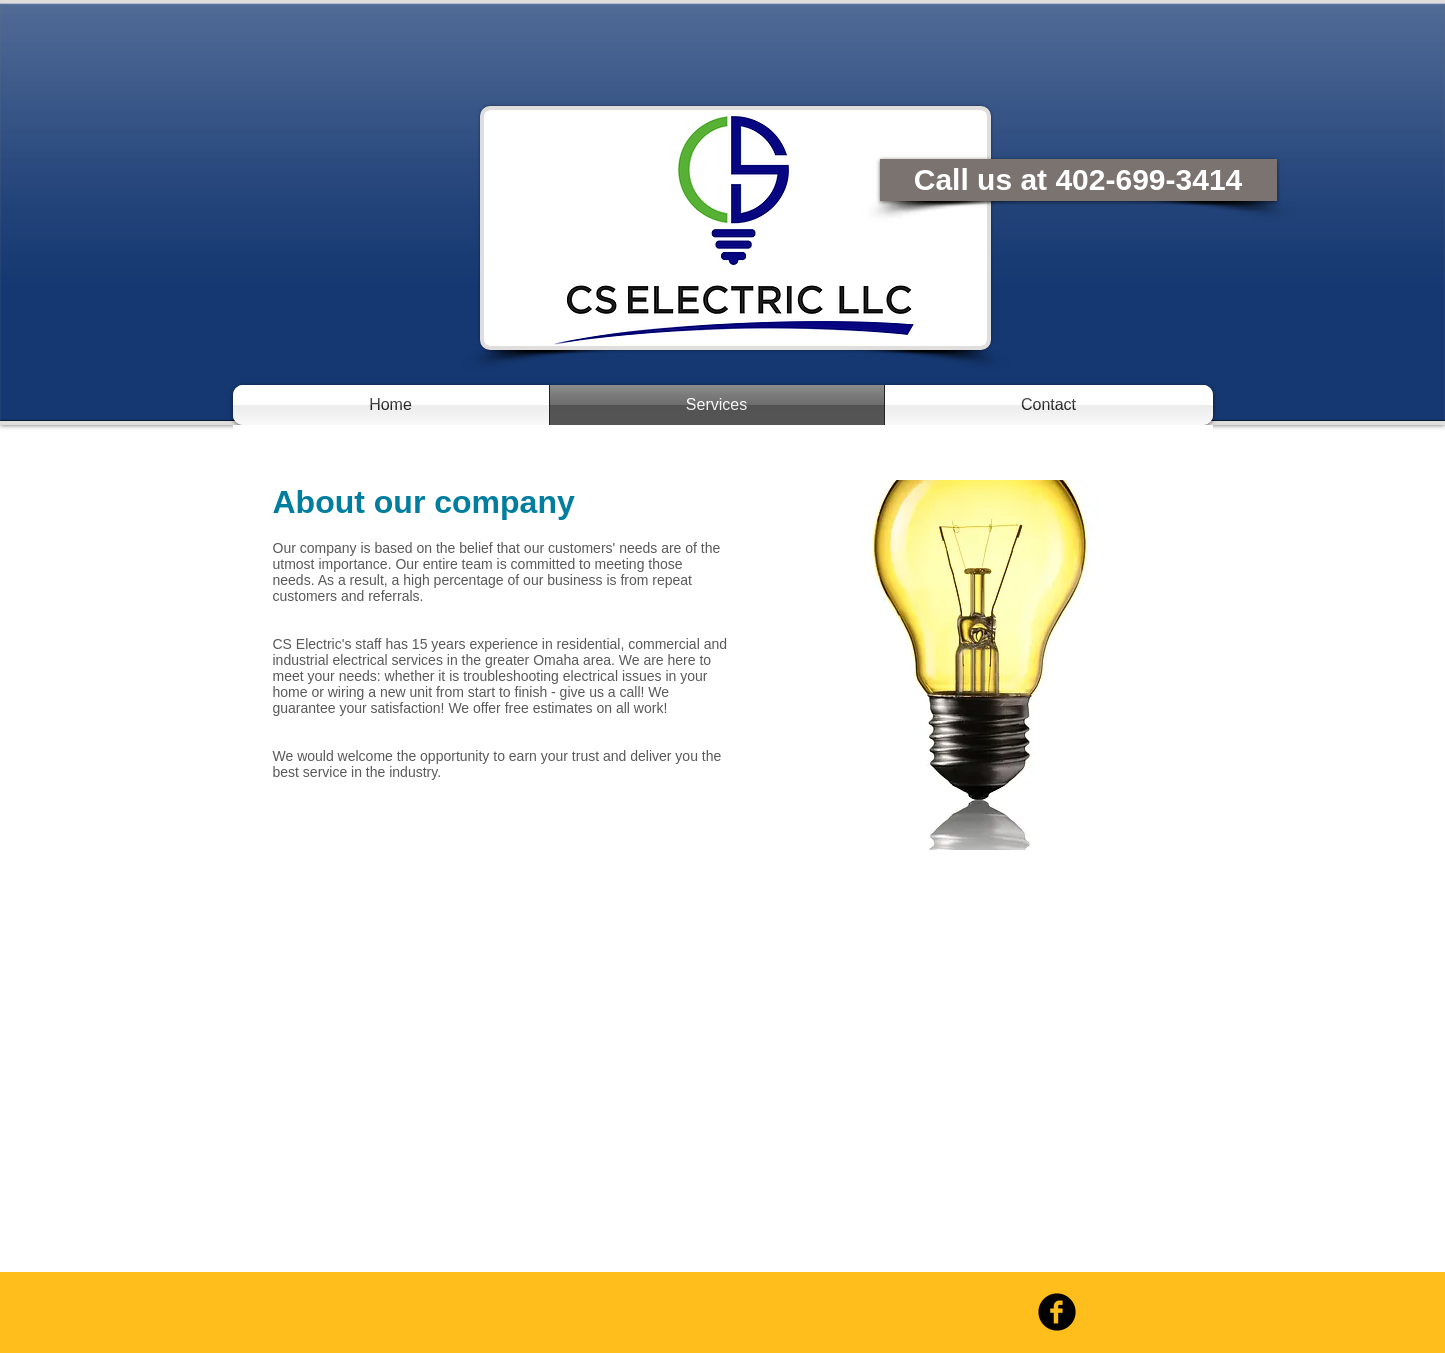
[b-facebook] (1057, 1312)
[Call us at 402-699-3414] (1078, 180)
